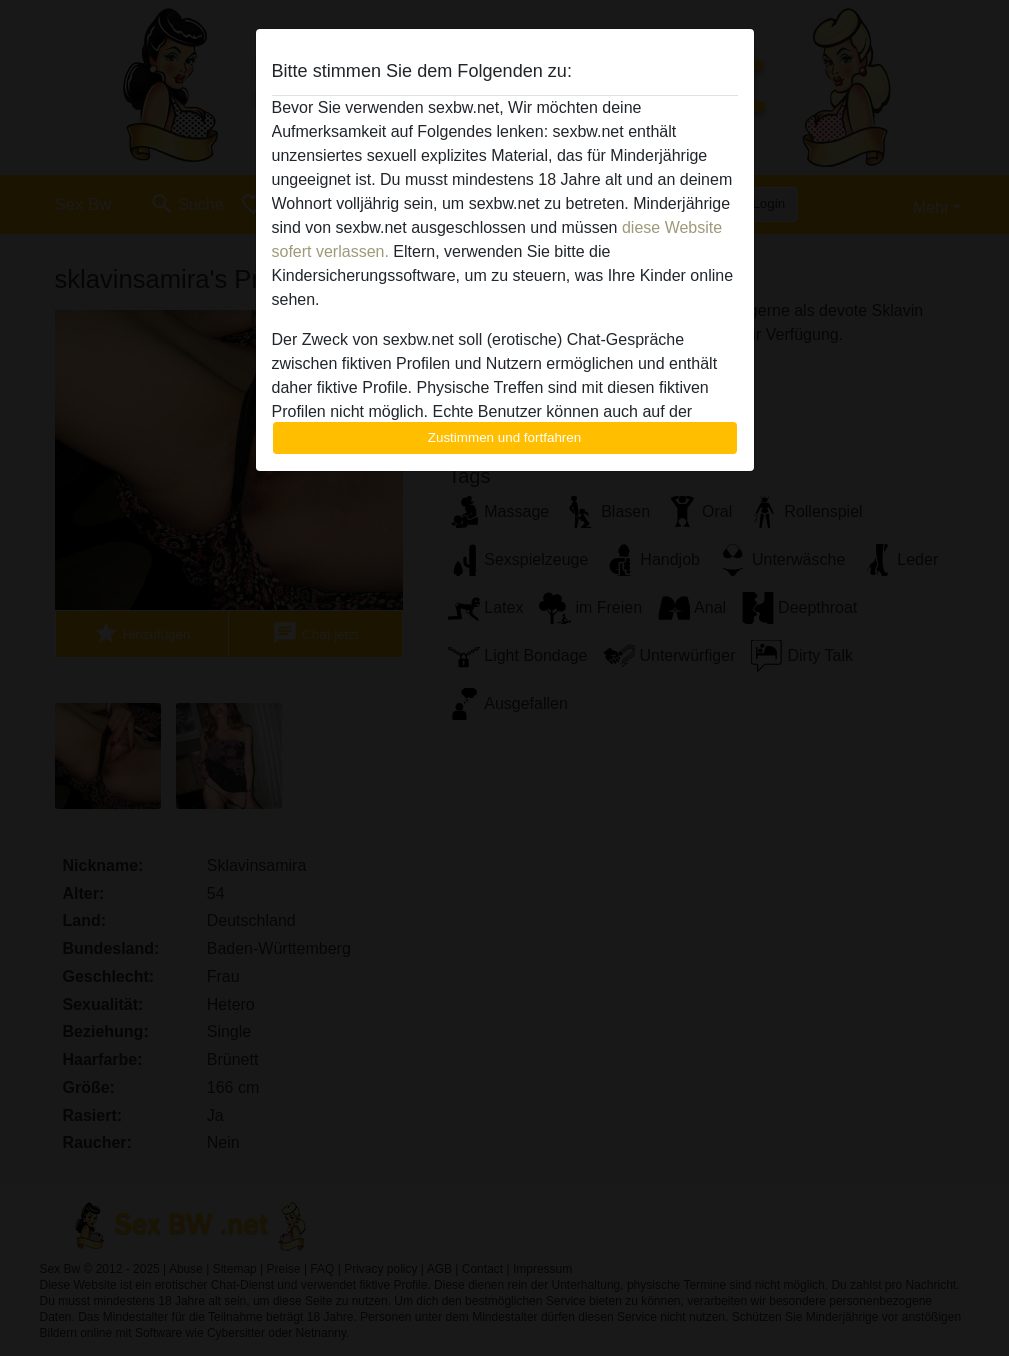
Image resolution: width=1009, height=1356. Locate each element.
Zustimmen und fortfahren (505, 437)
